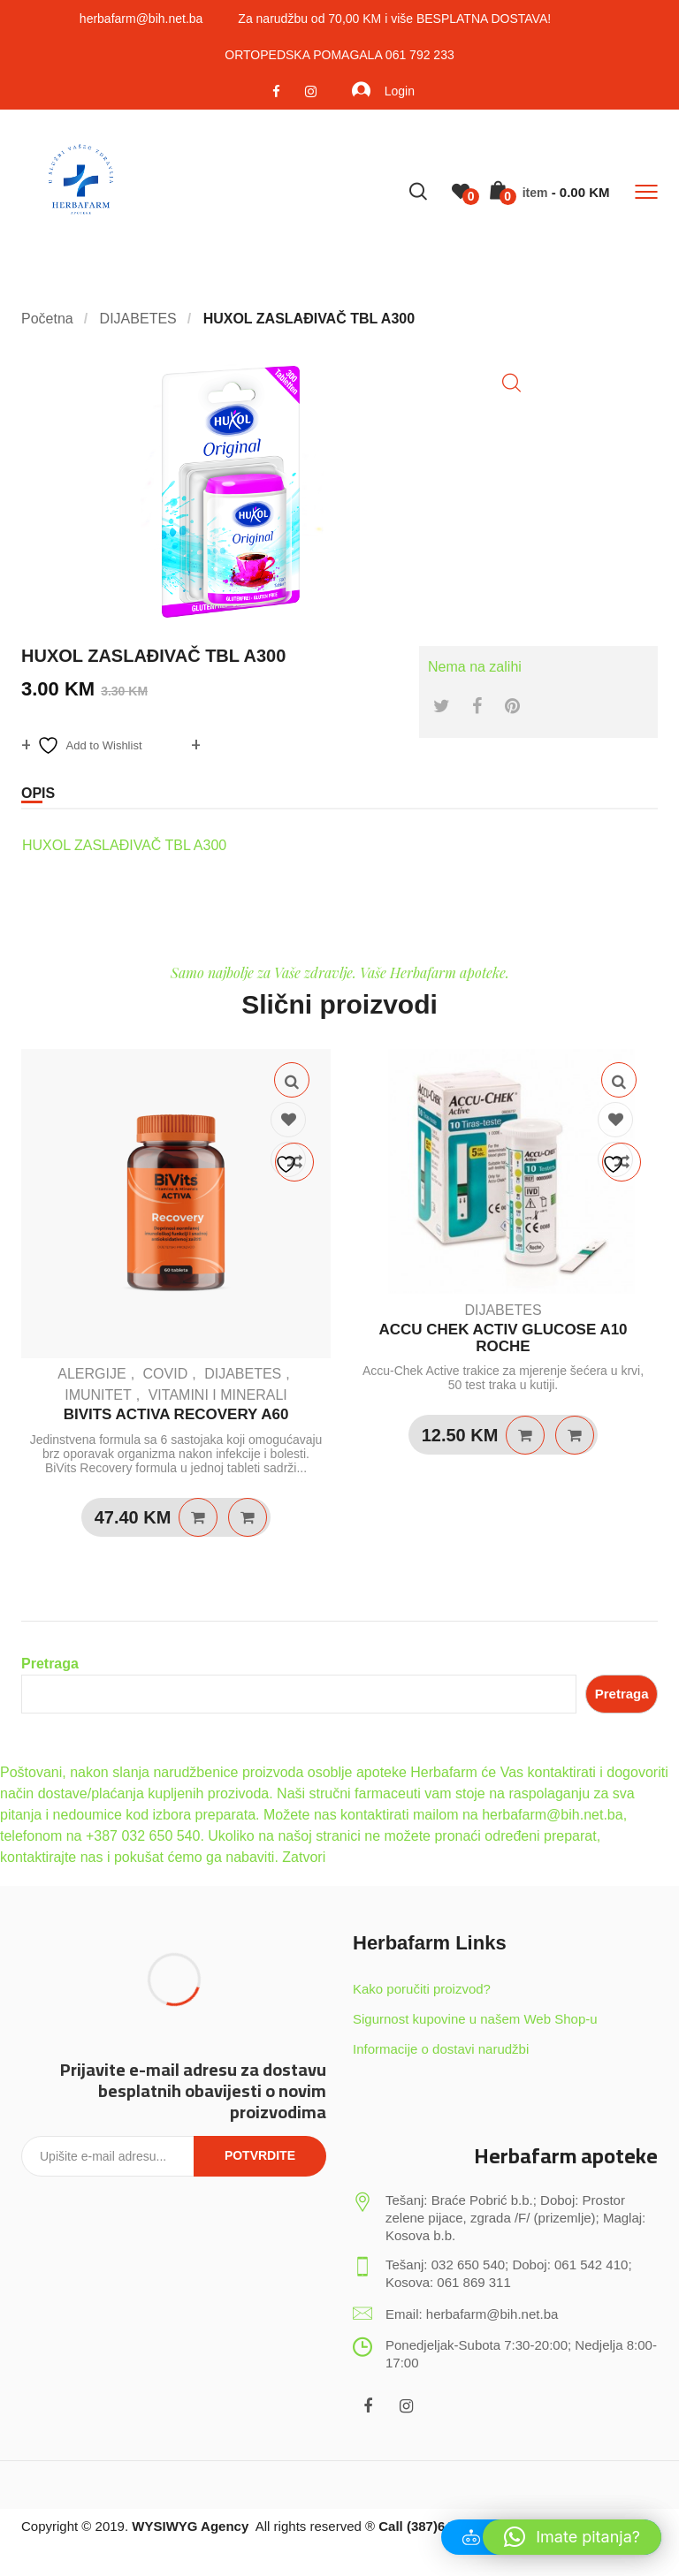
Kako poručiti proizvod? (422, 1988)
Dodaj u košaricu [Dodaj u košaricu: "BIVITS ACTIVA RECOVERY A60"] (198, 1517)
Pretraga (50, 1663)
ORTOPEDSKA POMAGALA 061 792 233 (339, 55)
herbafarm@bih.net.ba (141, 18)
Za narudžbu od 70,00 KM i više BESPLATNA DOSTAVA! (394, 18)
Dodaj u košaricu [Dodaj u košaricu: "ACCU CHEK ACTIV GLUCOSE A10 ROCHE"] (525, 1435)
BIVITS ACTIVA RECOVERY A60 (176, 1414)
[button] (511, 383)
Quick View (291, 1080)
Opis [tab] (38, 793)
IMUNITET (98, 1394)
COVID (165, 1373)
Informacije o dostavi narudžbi (441, 2048)
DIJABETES (242, 1373)
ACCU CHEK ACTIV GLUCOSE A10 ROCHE (502, 1338)
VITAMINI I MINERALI (218, 1394)
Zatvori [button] (303, 1857)
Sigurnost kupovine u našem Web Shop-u (475, 2018)
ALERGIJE (91, 1373)
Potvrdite (260, 2155)
